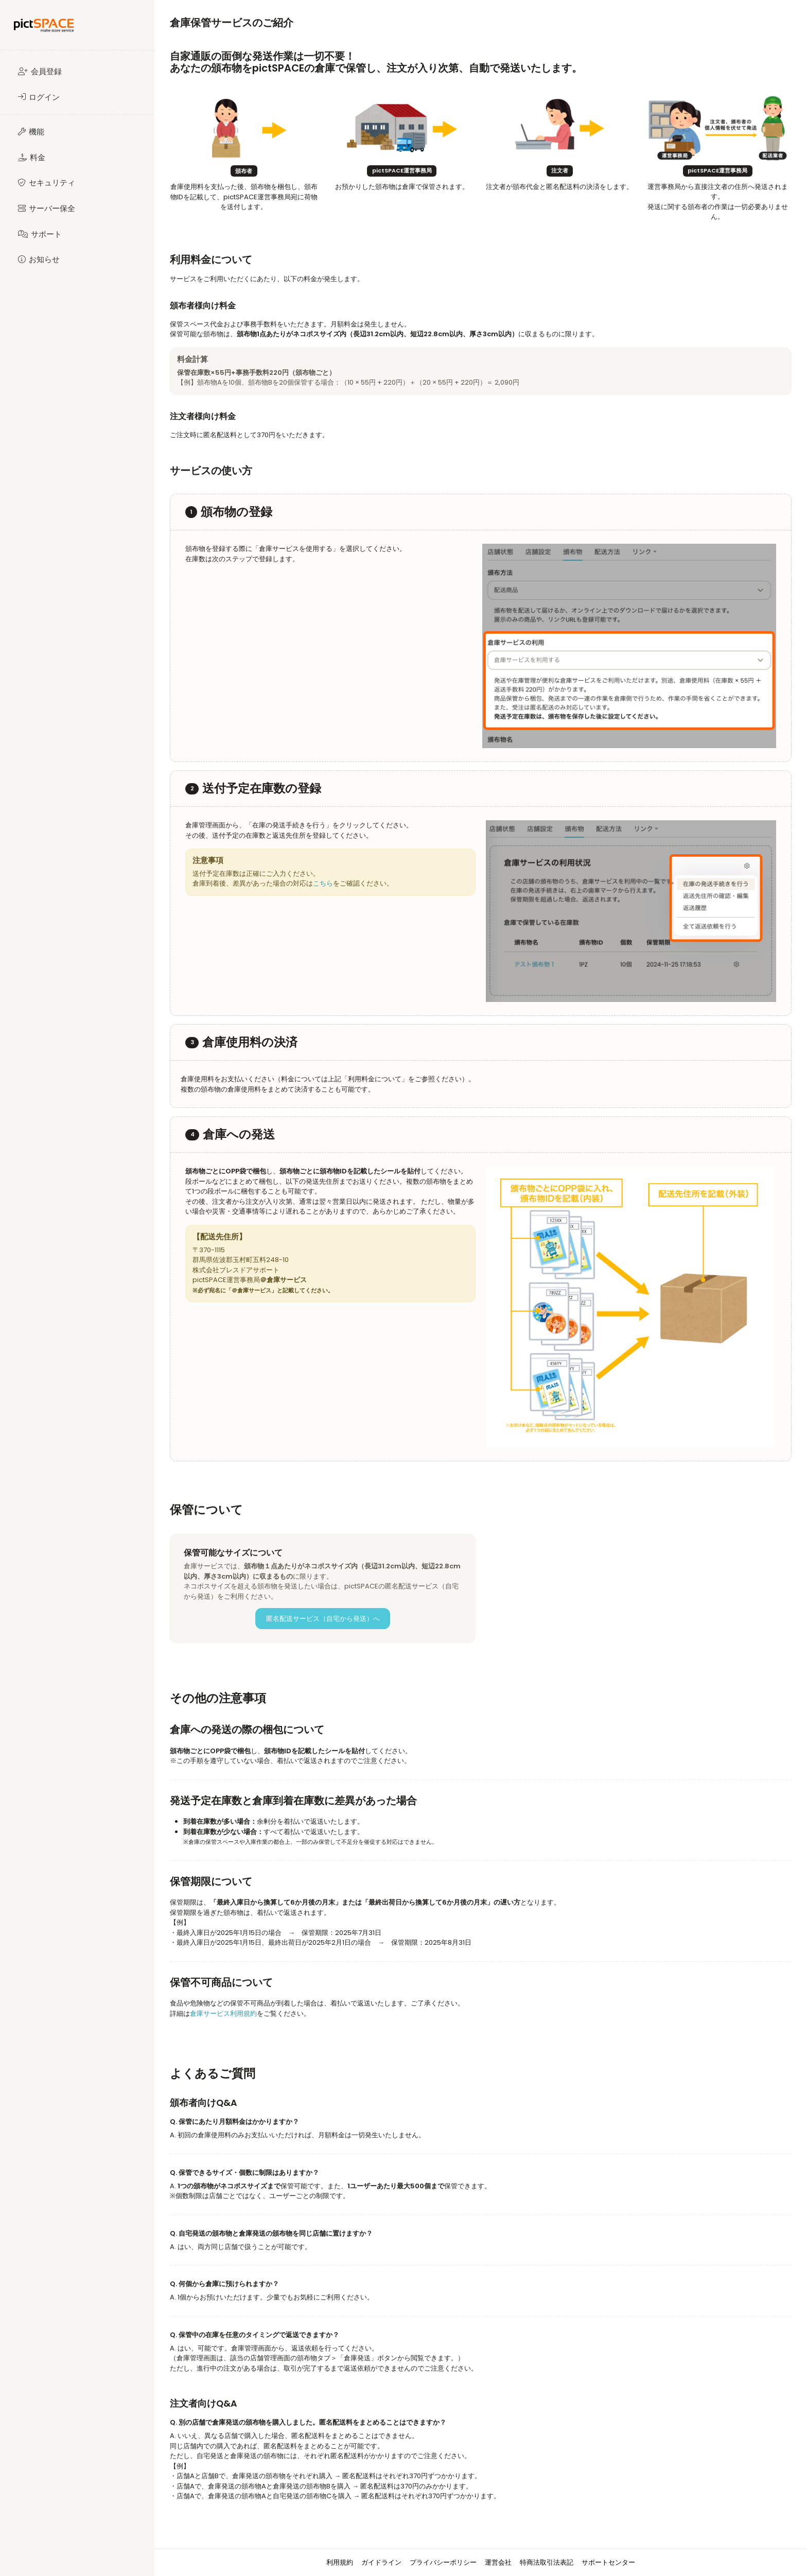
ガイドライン (381, 2562)
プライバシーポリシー (443, 2562)
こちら (323, 883)
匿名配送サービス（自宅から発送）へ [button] (323, 1618)
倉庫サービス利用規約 (223, 2013)
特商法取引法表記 (546, 2562)
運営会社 (498, 2562)
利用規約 (339, 2562)
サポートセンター (608, 2562)
